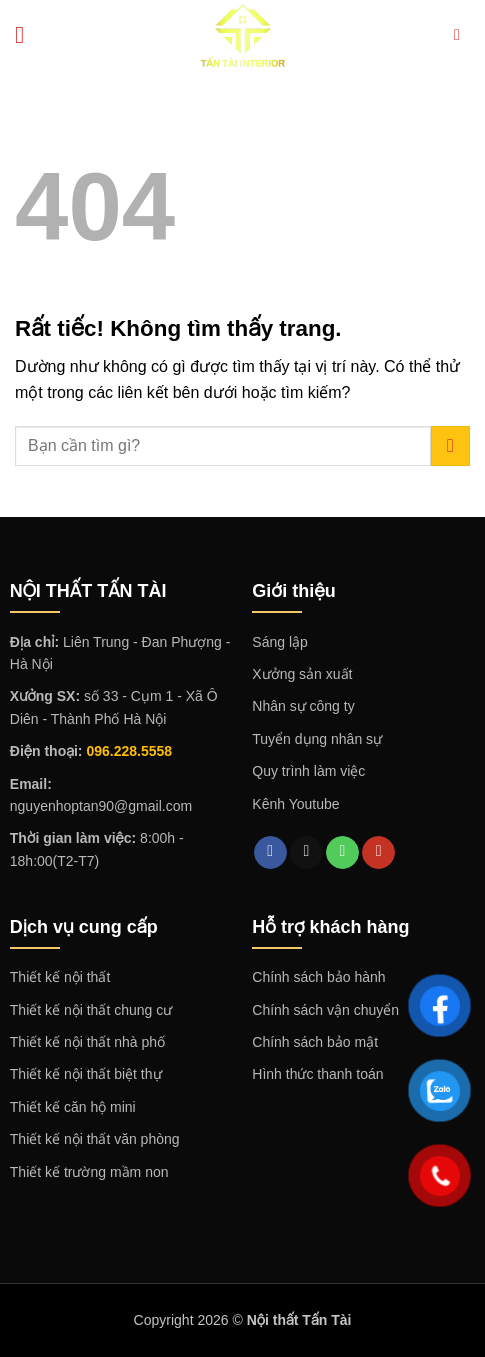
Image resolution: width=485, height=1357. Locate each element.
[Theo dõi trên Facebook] (270, 853)
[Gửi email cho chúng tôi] (306, 853)
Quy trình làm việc (308, 771)
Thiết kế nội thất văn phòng (95, 1139)
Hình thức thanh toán (317, 1074)
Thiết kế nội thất (60, 977)
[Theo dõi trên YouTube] (378, 853)
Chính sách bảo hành (318, 977)
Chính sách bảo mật (315, 1042)
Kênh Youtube (295, 804)
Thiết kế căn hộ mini (73, 1107)
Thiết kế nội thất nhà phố (87, 1042)
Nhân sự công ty (303, 706)
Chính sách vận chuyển (325, 1010)
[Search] (462, 34)
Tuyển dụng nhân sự (317, 739)
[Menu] (27, 34)
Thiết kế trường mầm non (89, 1172)
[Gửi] (450, 445)
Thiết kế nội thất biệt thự (86, 1074)
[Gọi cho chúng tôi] (342, 853)
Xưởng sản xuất (302, 674)
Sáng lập (279, 642)
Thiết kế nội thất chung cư (91, 1010)
